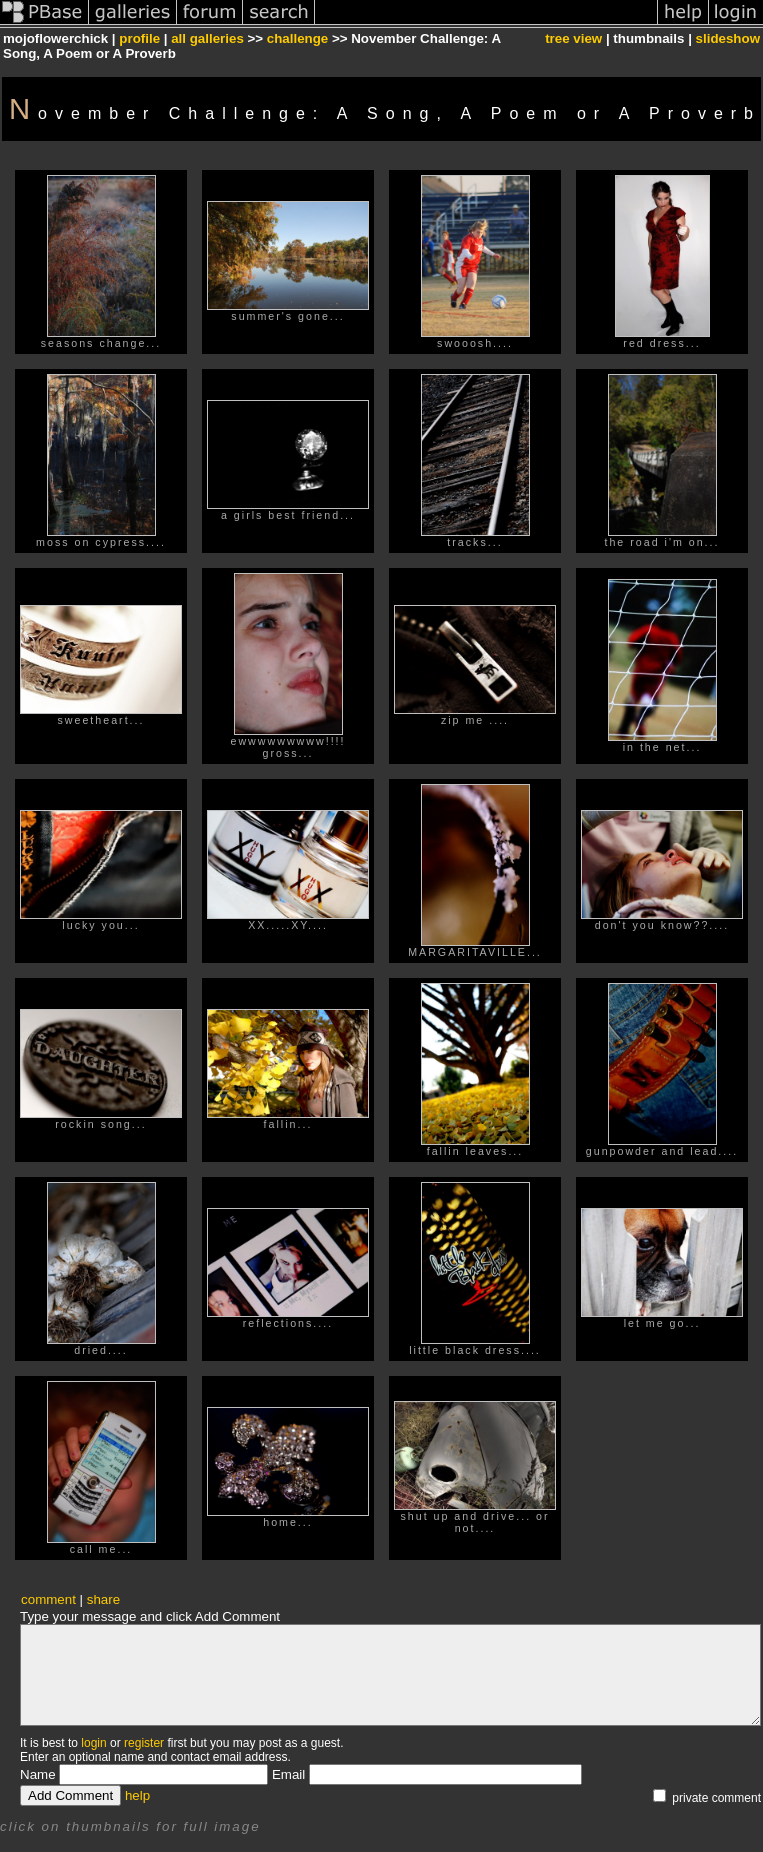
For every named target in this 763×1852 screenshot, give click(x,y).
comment (48, 1599)
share (103, 1599)
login (93, 1743)
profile (139, 38)
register (144, 1743)
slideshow (728, 38)
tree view (573, 38)
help (137, 1795)
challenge (297, 38)
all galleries (207, 38)
